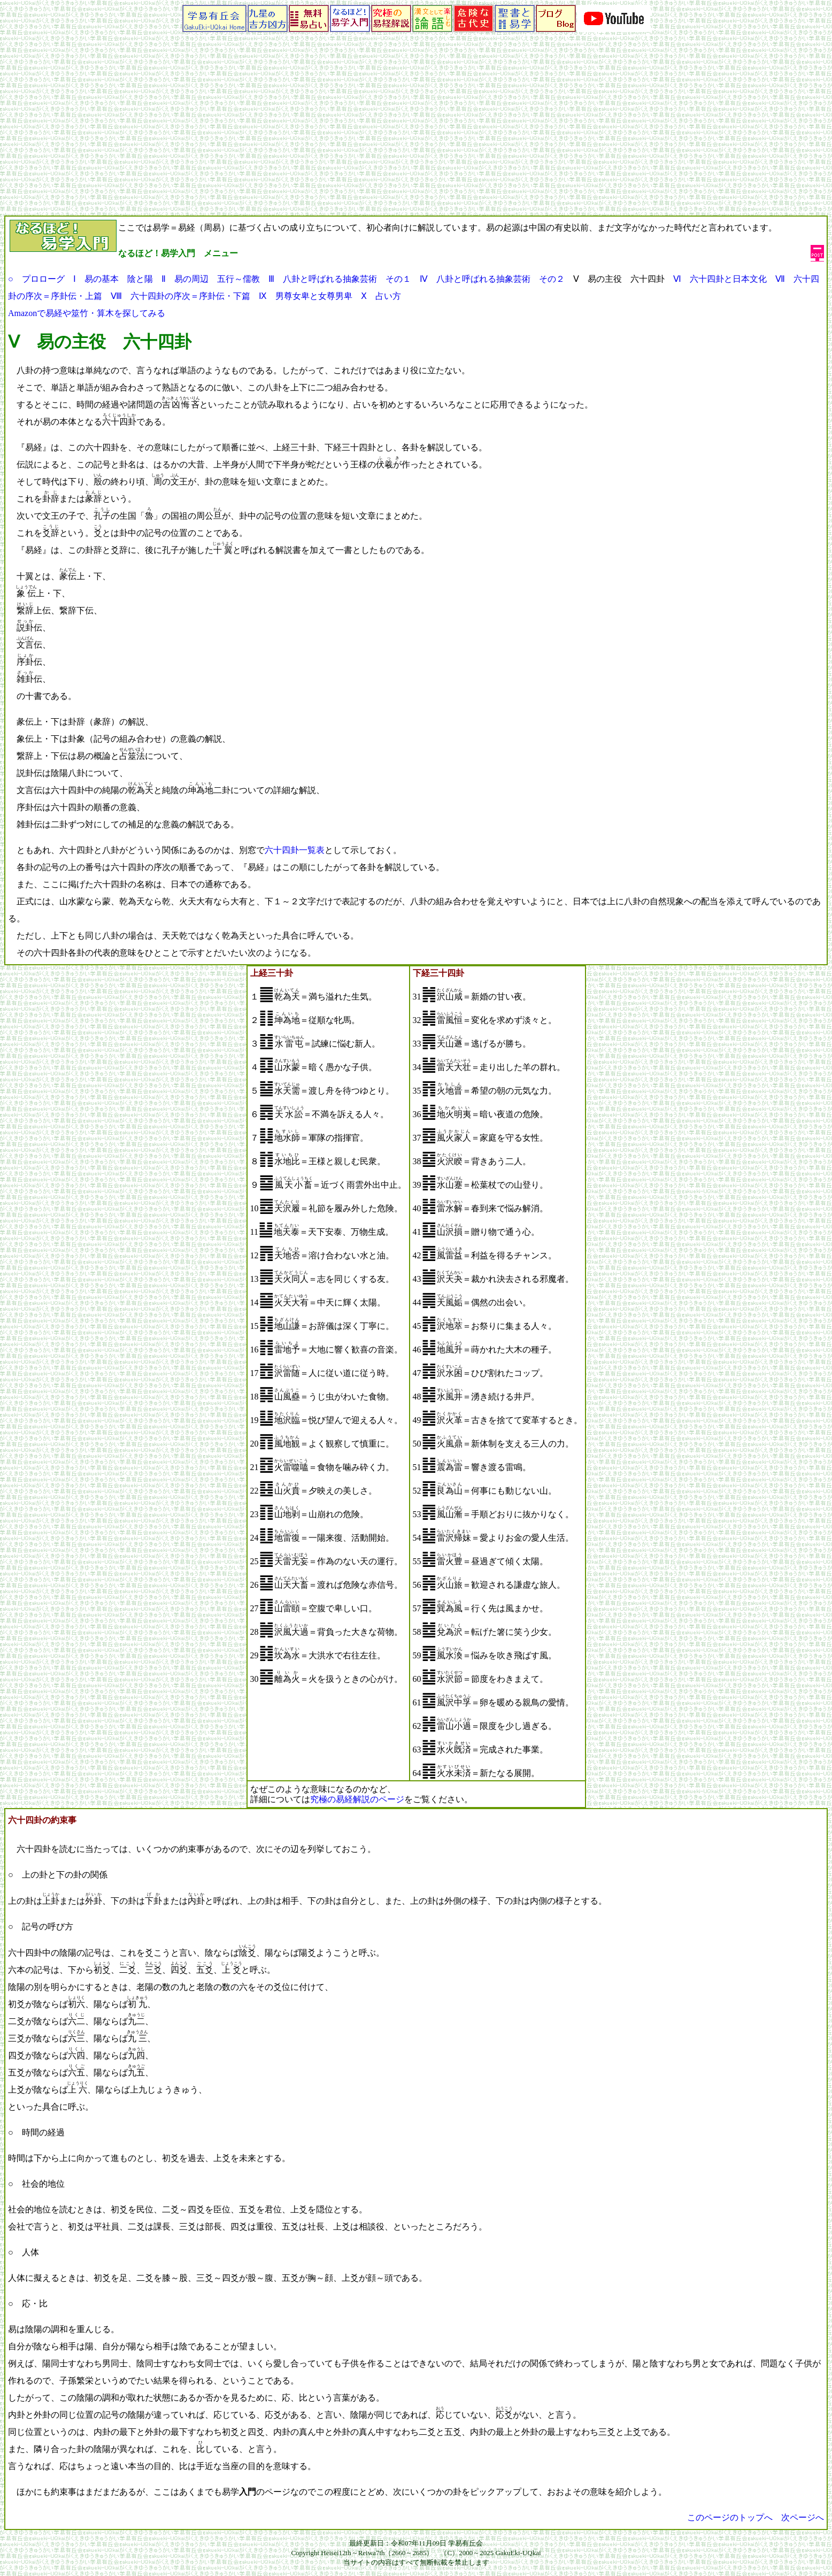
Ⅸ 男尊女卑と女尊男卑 (305, 296)
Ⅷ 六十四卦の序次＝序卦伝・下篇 (180, 296)
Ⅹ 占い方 (381, 296)
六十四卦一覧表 (295, 850)
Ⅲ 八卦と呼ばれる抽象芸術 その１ (339, 278)
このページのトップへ (730, 2517)
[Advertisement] (416, 135)
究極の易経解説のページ (357, 1799)
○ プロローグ (36, 278)
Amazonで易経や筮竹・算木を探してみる (86, 313)
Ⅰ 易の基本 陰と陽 (113, 278)
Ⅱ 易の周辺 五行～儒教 (210, 278)
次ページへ (802, 2517)
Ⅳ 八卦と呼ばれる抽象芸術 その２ (492, 278)
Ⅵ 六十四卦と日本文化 (720, 278)
